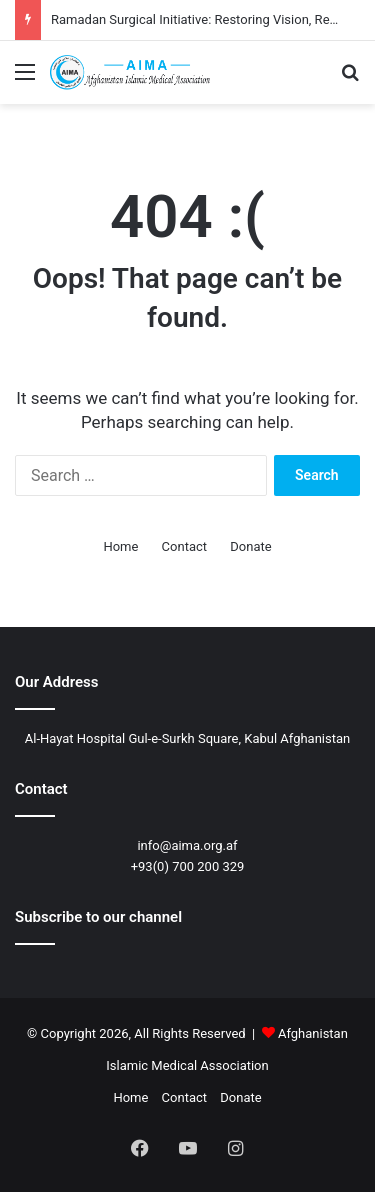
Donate (250, 546)
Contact (184, 546)
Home (120, 546)
